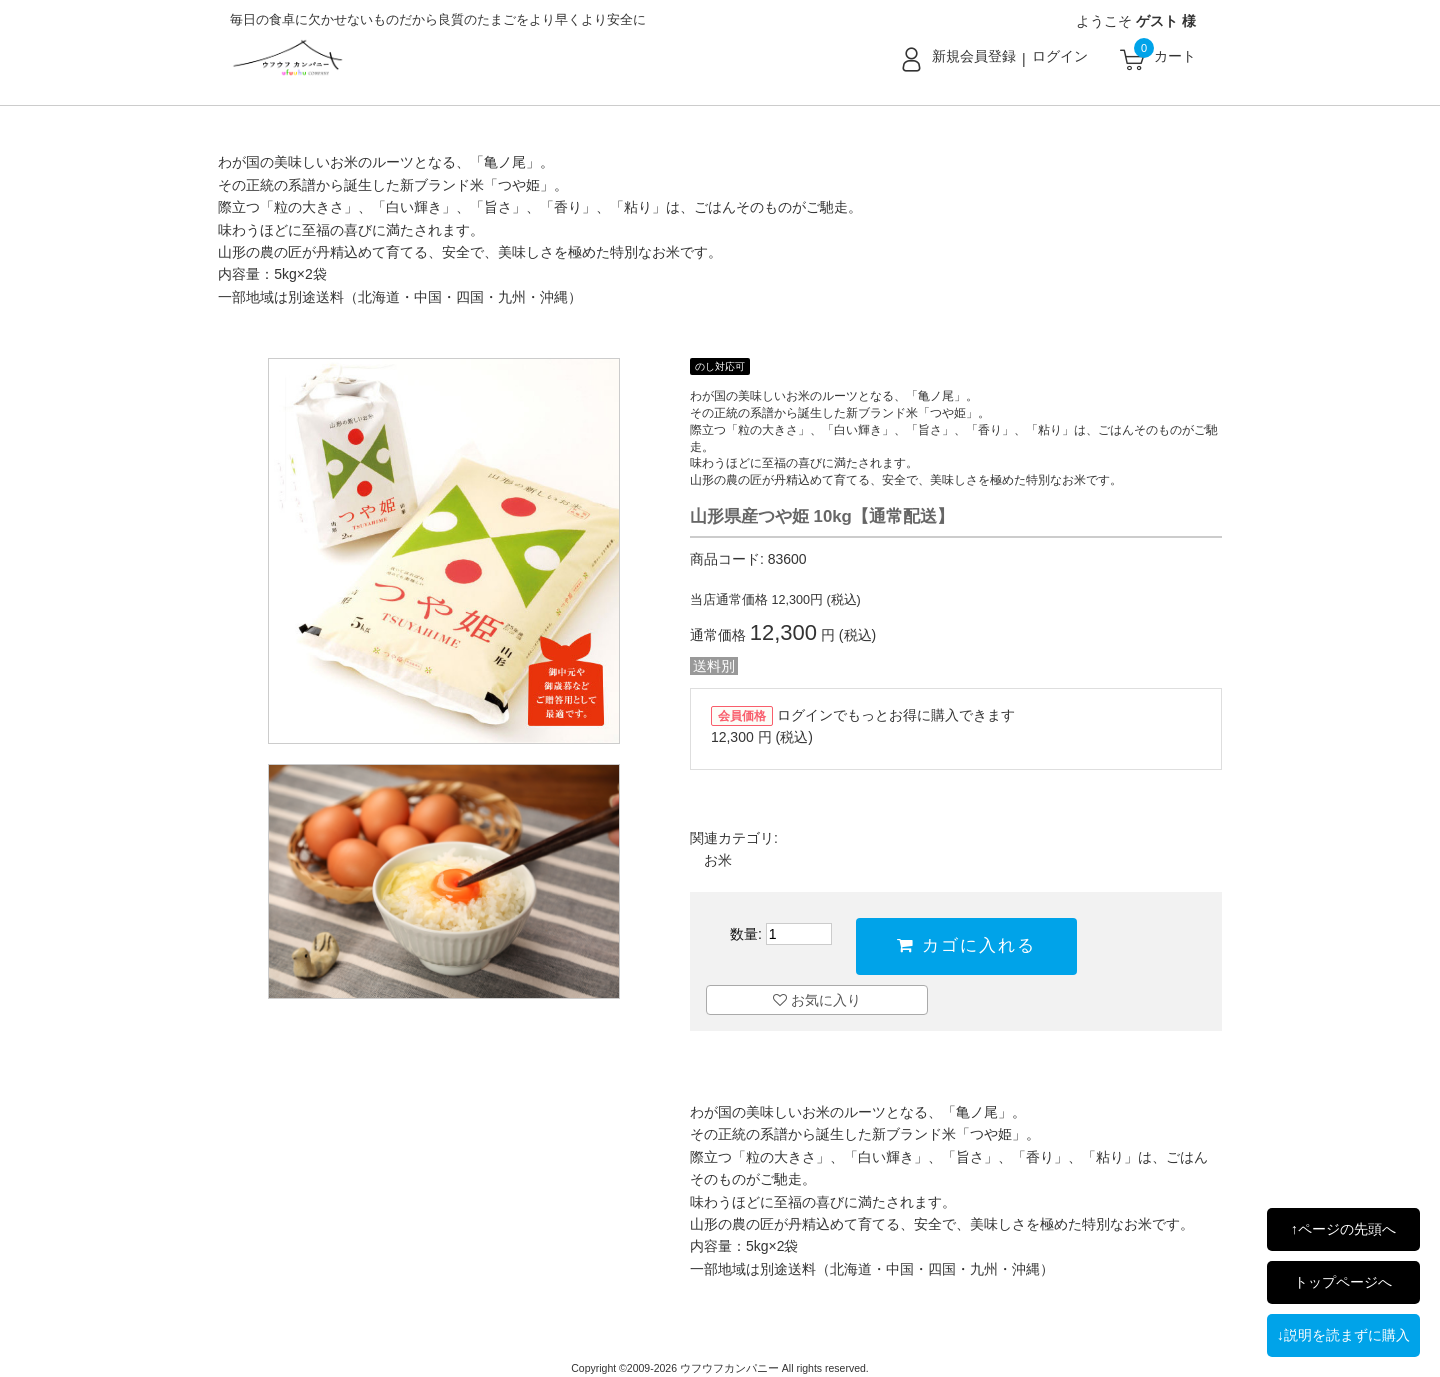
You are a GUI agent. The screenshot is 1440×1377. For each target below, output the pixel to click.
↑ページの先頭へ (1343, 1229)
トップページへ (1343, 1282)
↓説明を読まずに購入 (1343, 1335)
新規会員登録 (974, 56)
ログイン (1060, 56)
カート (1175, 56)
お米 (718, 860)
